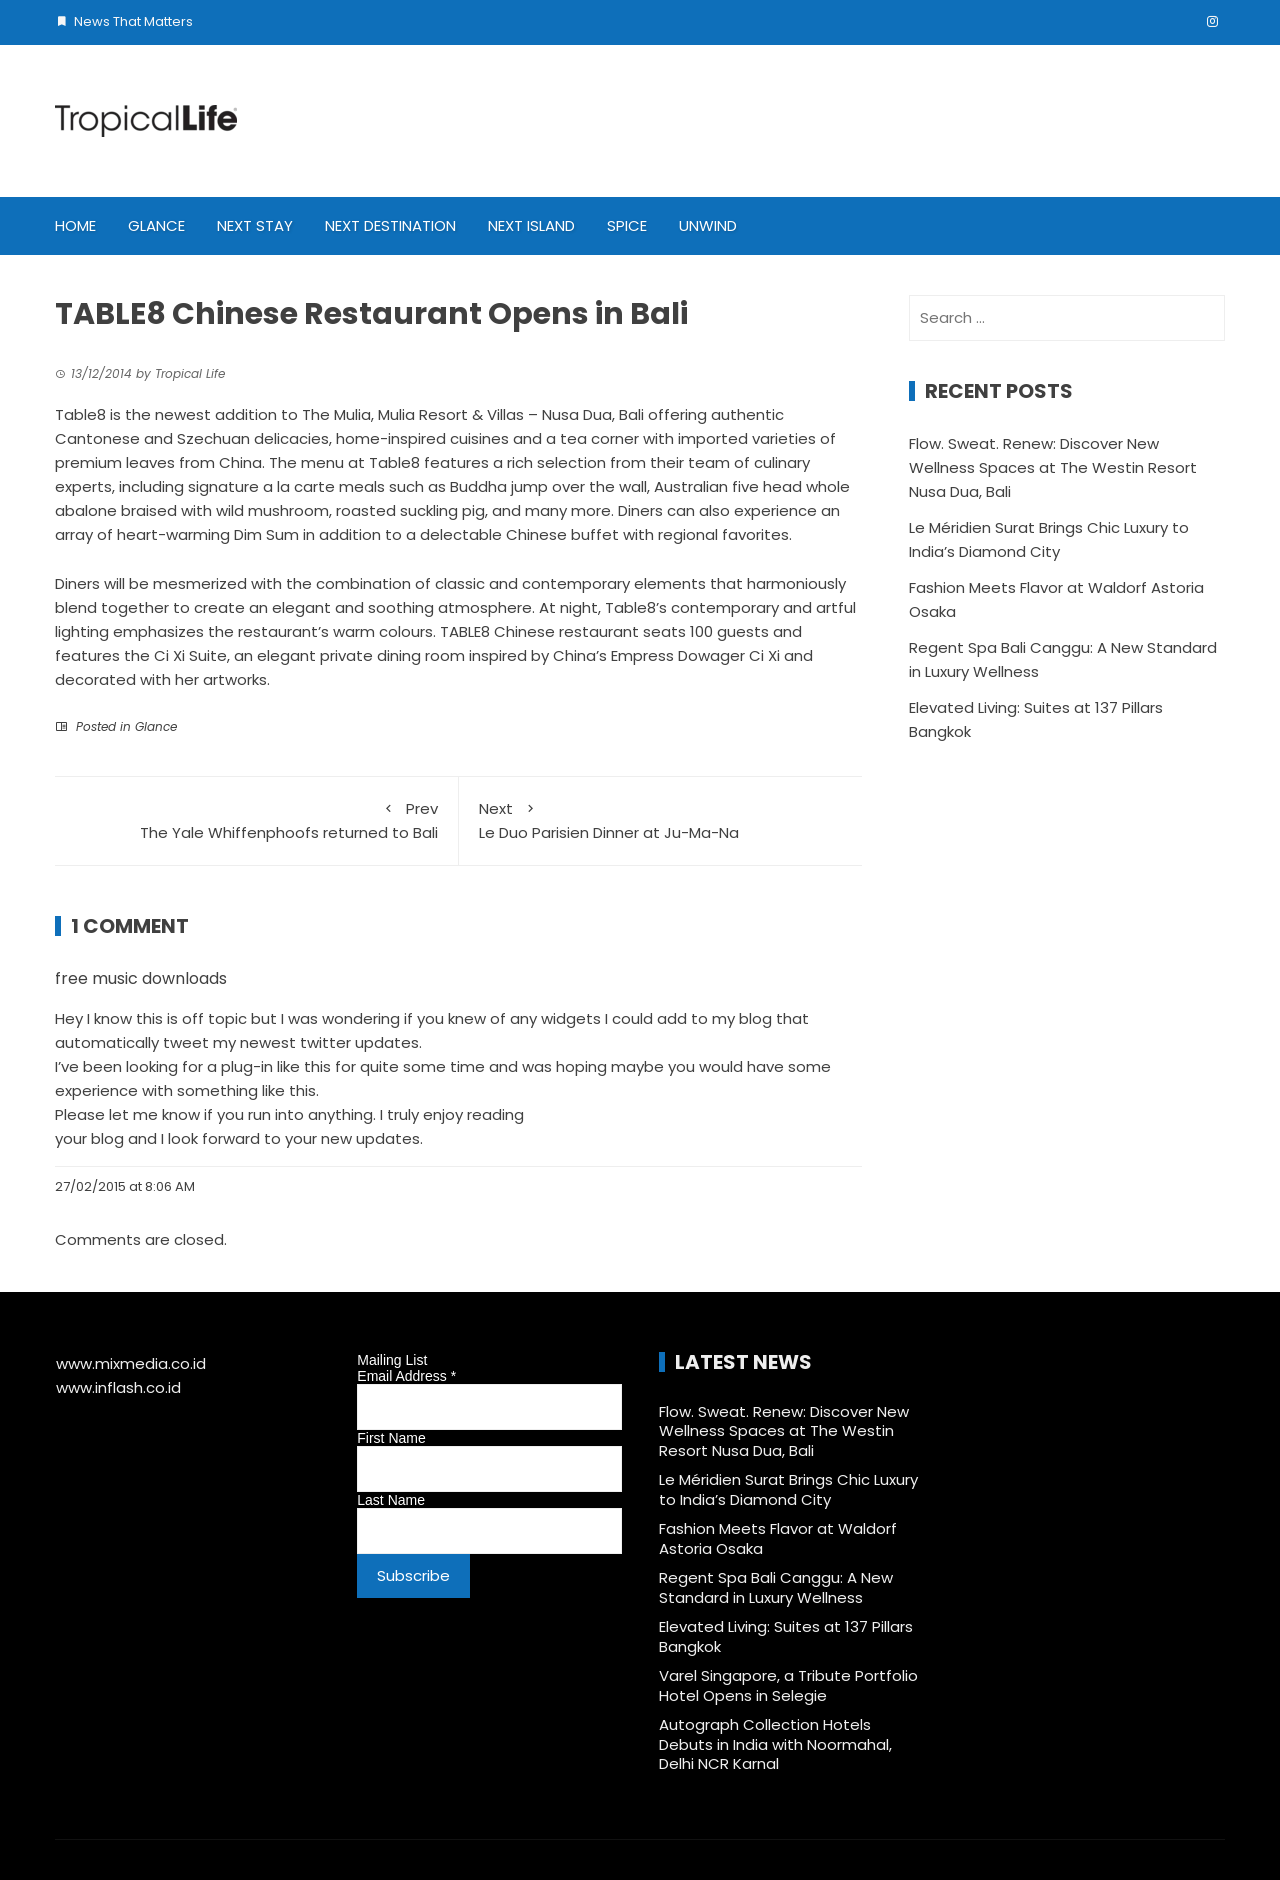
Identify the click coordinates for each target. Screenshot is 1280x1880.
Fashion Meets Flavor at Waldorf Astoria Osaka (778, 1538)
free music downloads (141, 978)
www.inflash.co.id (118, 1387)
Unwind (708, 225)
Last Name (391, 1500)
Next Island (531, 225)
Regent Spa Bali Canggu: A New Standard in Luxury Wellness (776, 1587)
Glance (156, 225)
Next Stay (255, 225)
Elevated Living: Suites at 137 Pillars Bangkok (786, 1636)
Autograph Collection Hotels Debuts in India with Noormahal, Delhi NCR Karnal (775, 1744)
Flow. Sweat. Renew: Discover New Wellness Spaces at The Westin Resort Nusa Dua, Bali (1053, 467)
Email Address (406, 1376)
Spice (627, 225)
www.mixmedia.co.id (131, 1363)
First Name (391, 1438)
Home (75, 225)
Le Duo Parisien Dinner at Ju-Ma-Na (661, 820)
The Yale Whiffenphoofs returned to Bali (256, 820)
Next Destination (390, 225)
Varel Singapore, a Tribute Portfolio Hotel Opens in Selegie (788, 1685)
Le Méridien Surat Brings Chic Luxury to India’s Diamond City (788, 1489)
